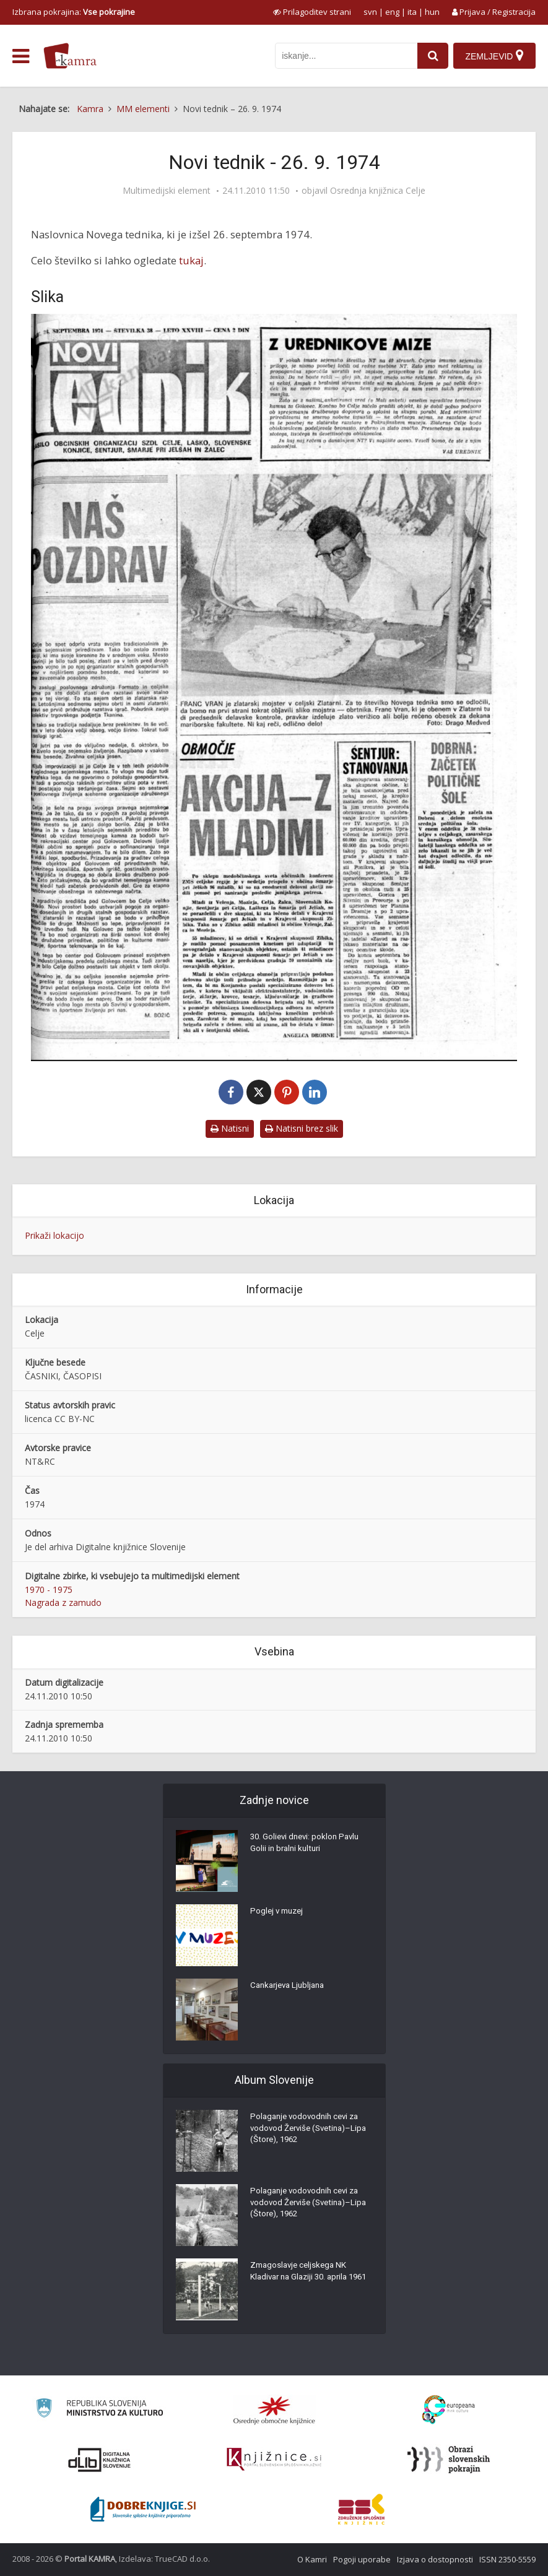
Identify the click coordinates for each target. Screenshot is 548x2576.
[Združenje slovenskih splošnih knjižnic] (274, 2459)
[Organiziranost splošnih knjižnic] (274, 2410)
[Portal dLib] (100, 2459)
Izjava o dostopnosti (435, 2559)
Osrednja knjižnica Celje (377, 190)
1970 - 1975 (48, 1589)
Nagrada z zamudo (63, 1602)
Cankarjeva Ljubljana (290, 1988)
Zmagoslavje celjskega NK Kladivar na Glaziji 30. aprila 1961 (302, 2280)
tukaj (191, 260)
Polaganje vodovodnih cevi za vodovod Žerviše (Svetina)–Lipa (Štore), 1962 (307, 2131)
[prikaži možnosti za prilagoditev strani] (312, 11)
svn (370, 11)
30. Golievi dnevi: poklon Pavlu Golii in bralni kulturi (307, 1845)
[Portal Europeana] (448, 2410)
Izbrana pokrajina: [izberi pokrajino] (73, 11)
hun (432, 11)
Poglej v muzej (278, 1914)
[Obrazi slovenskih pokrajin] (448, 2459)
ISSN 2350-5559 (507, 2559)
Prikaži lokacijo (54, 1235)
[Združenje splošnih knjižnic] (361, 2509)
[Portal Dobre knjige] (143, 2509)
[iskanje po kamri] (344, 56)
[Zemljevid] (494, 56)
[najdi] (430, 56)
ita (412, 11)
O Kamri (312, 2559)
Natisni (230, 1128)
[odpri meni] (20, 56)
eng (392, 11)
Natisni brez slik (301, 1128)
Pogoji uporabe (362, 2559)
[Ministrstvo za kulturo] (99, 2409)
